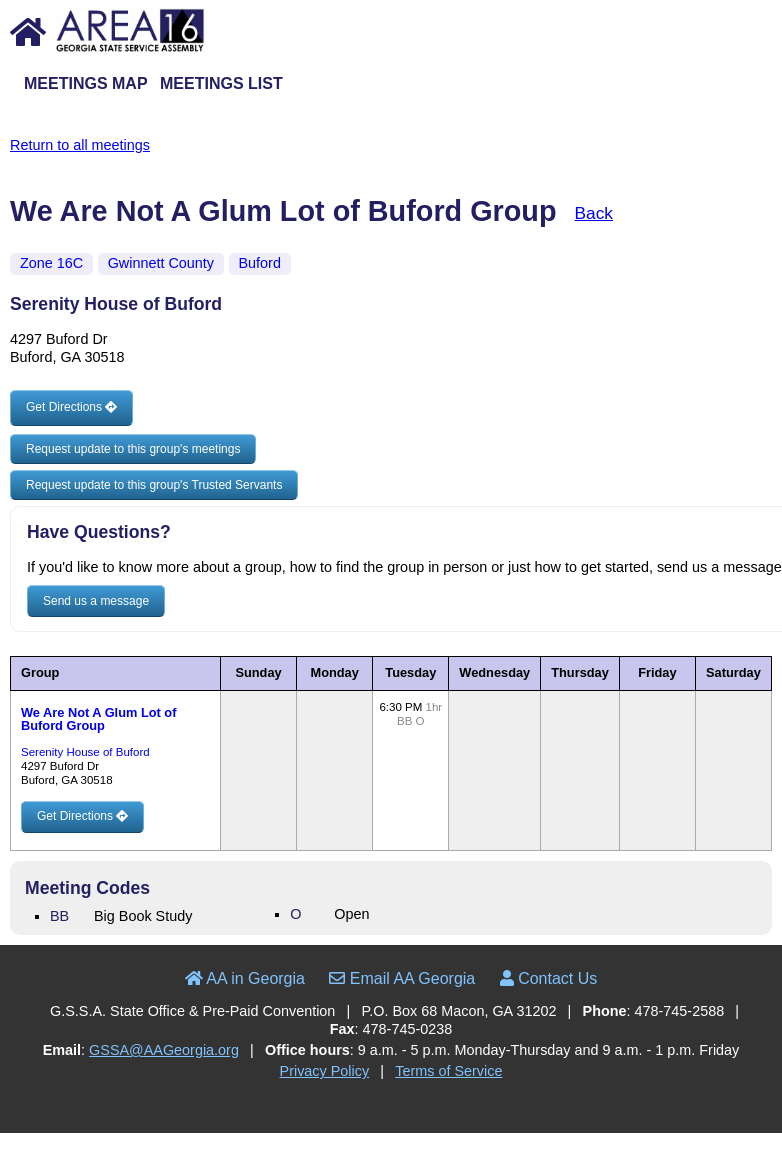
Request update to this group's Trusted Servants (154, 485)
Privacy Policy (325, 1071)
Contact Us (549, 978)
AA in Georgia (245, 978)
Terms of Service (448, 1071)
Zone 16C (51, 263)
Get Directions (71, 407)
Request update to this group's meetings (133, 449)
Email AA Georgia (402, 978)
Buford (260, 263)
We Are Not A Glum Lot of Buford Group (98, 719)
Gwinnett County (161, 263)
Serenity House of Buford (85, 752)
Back (594, 213)
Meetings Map (86, 83)
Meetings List (221, 83)
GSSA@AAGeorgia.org (164, 1050)
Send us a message (96, 601)
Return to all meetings (80, 145)
